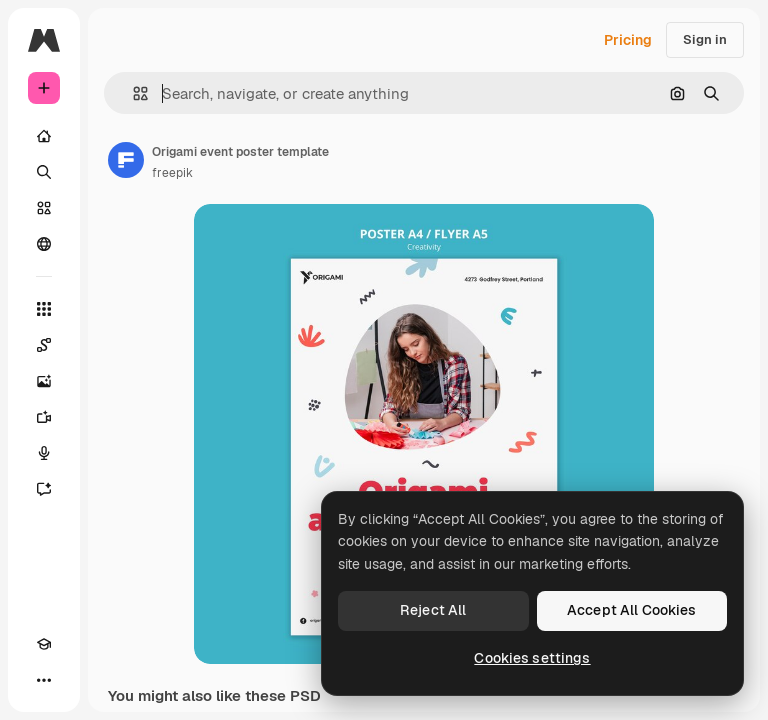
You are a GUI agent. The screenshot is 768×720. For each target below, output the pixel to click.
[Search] (44, 172)
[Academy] (44, 644)
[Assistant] (44, 489)
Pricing (628, 40)
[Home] (44, 136)
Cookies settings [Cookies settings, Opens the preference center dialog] (532, 658)
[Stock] (44, 208)
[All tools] (44, 309)
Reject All (433, 610)
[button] (132, 93)
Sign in (705, 39)
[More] (44, 680)
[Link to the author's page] (126, 160)
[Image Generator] (44, 381)
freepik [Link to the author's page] (172, 173)
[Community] (44, 244)
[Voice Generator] (44, 453)
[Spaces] (44, 345)
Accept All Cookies (632, 610)
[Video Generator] (44, 417)
